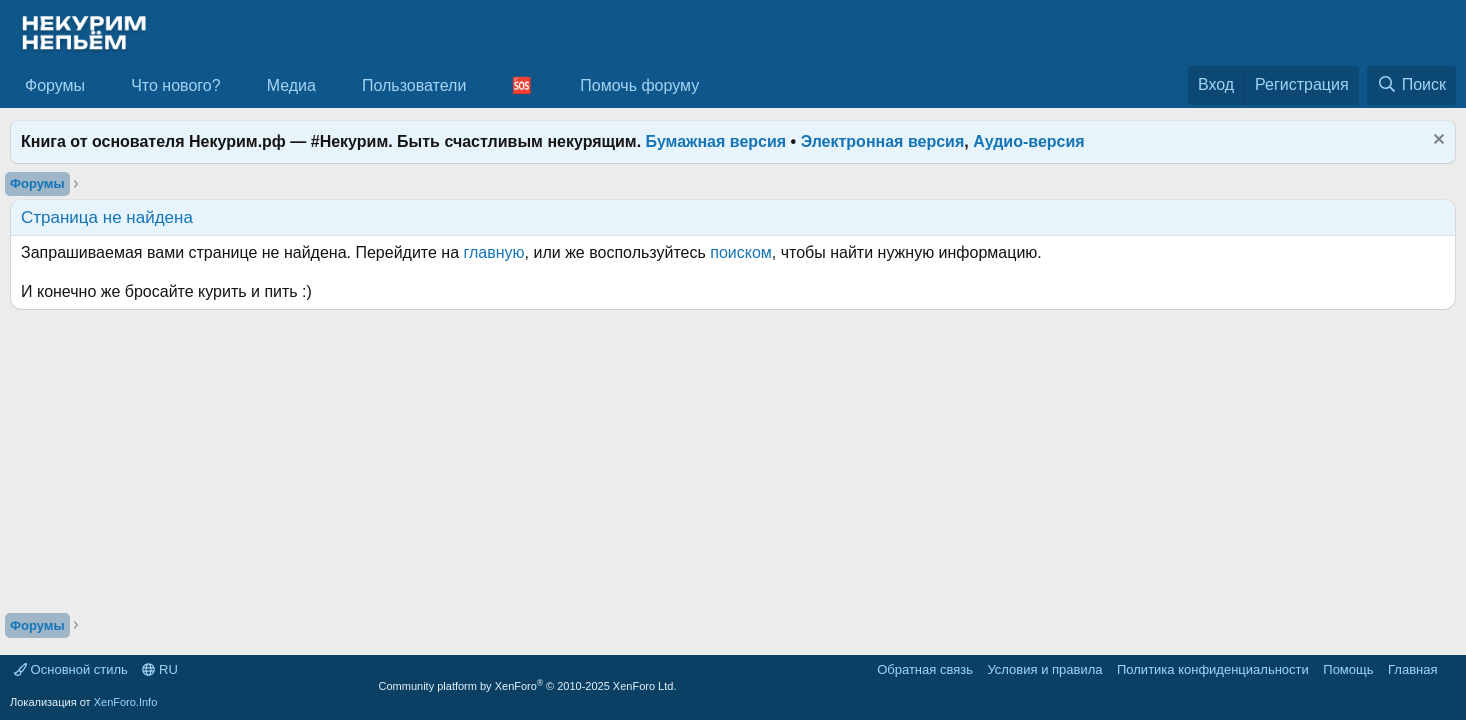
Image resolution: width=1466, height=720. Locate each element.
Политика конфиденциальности (1213, 669)
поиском (741, 252)
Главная (1412, 669)
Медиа (291, 85)
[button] (101, 86)
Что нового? (175, 85)
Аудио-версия (1029, 141)
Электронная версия (883, 141)
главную (494, 252)
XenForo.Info (126, 702)
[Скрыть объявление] (1436, 141)
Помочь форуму (639, 85)
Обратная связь (925, 669)
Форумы (55, 85)
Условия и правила (1044, 669)
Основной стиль (71, 669)
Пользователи (414, 85)
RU (159, 669)
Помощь (1348, 669)
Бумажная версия (716, 141)
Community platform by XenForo (528, 686)
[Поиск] (1411, 85)
